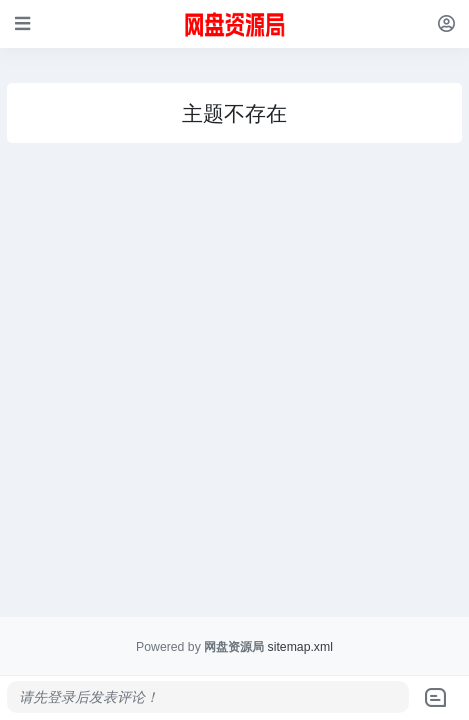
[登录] (446, 23)
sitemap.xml (300, 647)
